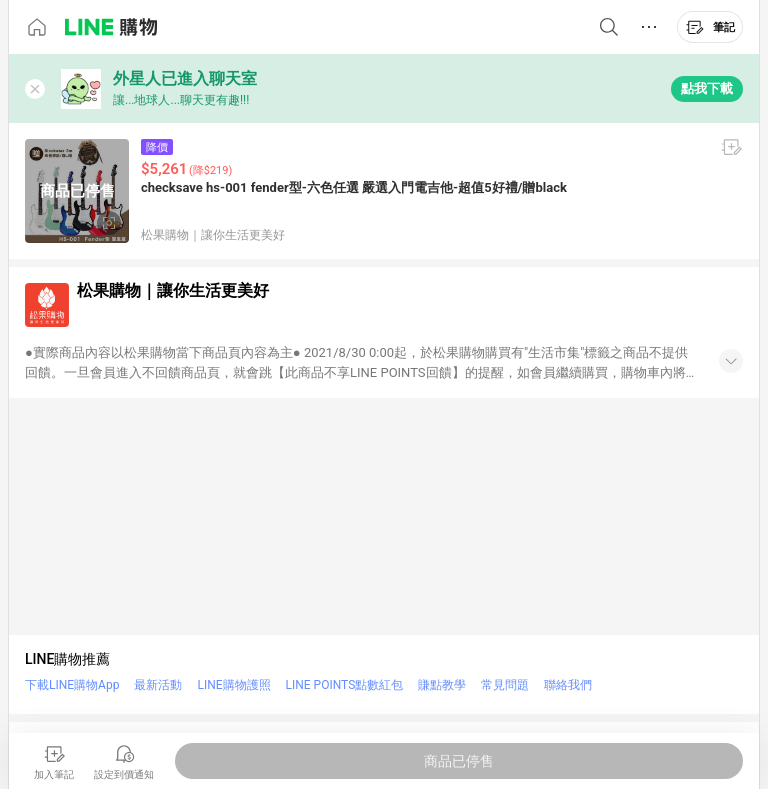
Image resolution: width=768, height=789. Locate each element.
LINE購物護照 (233, 685)
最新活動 (158, 685)
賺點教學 (442, 685)
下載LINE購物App (72, 685)
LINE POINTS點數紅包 (345, 685)
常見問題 (505, 685)
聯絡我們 (568, 685)
